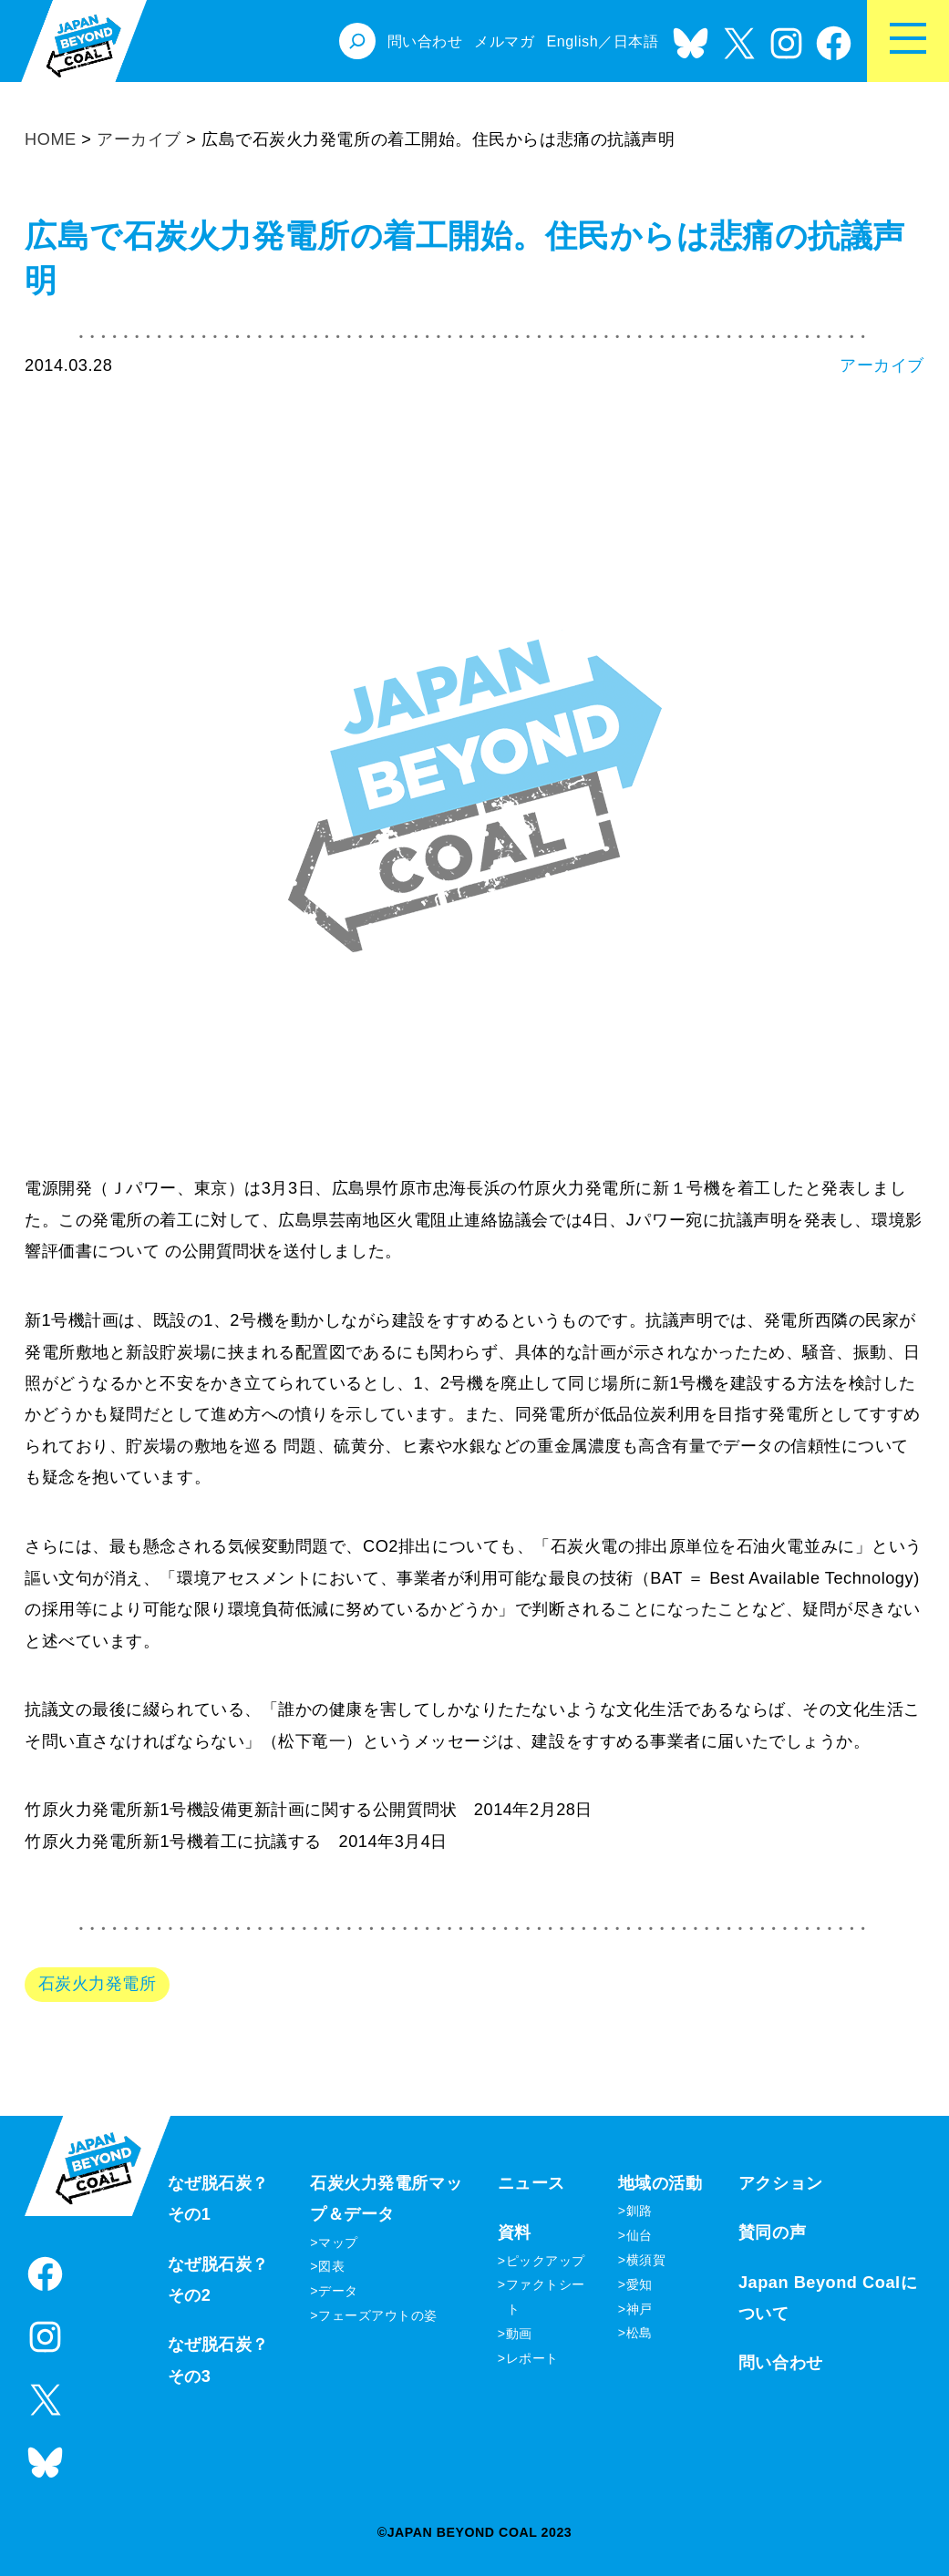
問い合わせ (780, 2363)
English (572, 41)
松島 (639, 2332)
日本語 (636, 41)
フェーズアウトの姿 (378, 2315)
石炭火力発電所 (97, 1984)
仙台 (639, 2235)
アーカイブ (882, 365)
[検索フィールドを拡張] (357, 41)
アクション (780, 2183)
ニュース (531, 2183)
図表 (331, 2266)
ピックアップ (545, 2260)
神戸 (639, 2309)
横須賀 (646, 2260)
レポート (532, 2358)
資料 (514, 2232)
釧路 (639, 2210)
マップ (338, 2242)
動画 (519, 2333)
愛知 (639, 2284)
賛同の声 (772, 2232)
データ (338, 2291)
